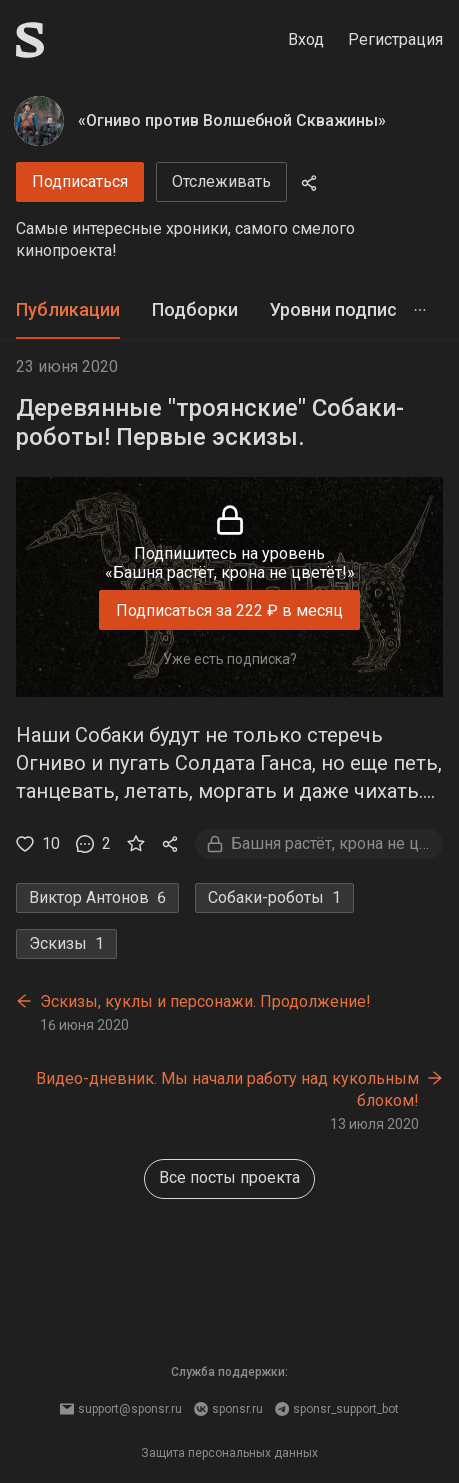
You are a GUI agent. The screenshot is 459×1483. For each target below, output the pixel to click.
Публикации (68, 309)
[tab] (68, 310)
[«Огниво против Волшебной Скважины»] (39, 121)
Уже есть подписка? (230, 659)
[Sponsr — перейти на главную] (30, 40)
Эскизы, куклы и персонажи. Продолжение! (205, 1001)
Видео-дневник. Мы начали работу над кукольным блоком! (227, 1089)
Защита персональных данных (229, 1453)
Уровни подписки (343, 309)
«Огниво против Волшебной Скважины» (232, 120)
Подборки (195, 309)
